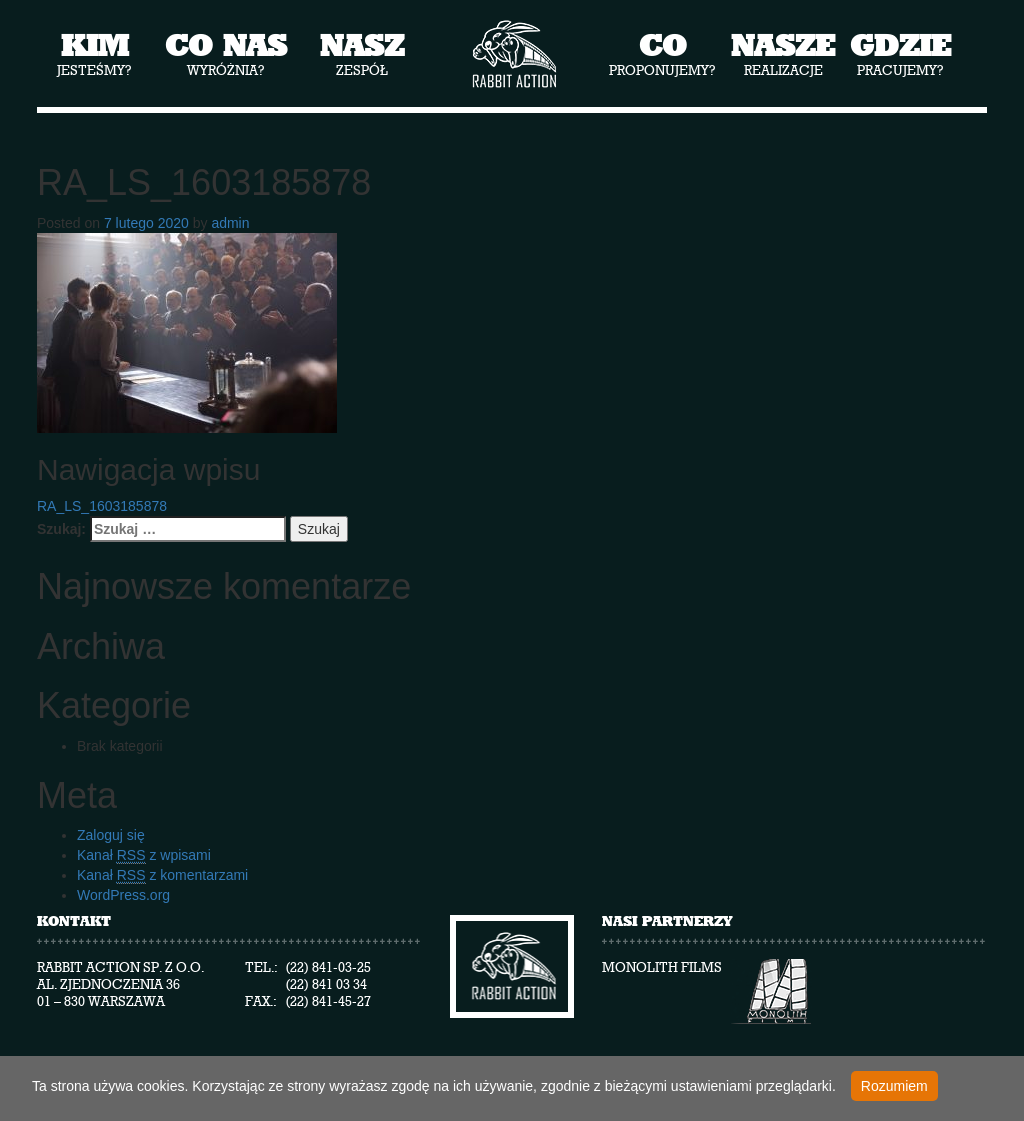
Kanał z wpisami (144, 855)
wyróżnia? (226, 53)
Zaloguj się (111, 835)
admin (230, 223)
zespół (362, 53)
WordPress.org (123, 895)
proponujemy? (662, 53)
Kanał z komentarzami (162, 875)
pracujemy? (900, 53)
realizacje (783, 53)
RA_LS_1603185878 (102, 506)
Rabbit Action (512, 54)
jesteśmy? (94, 53)
